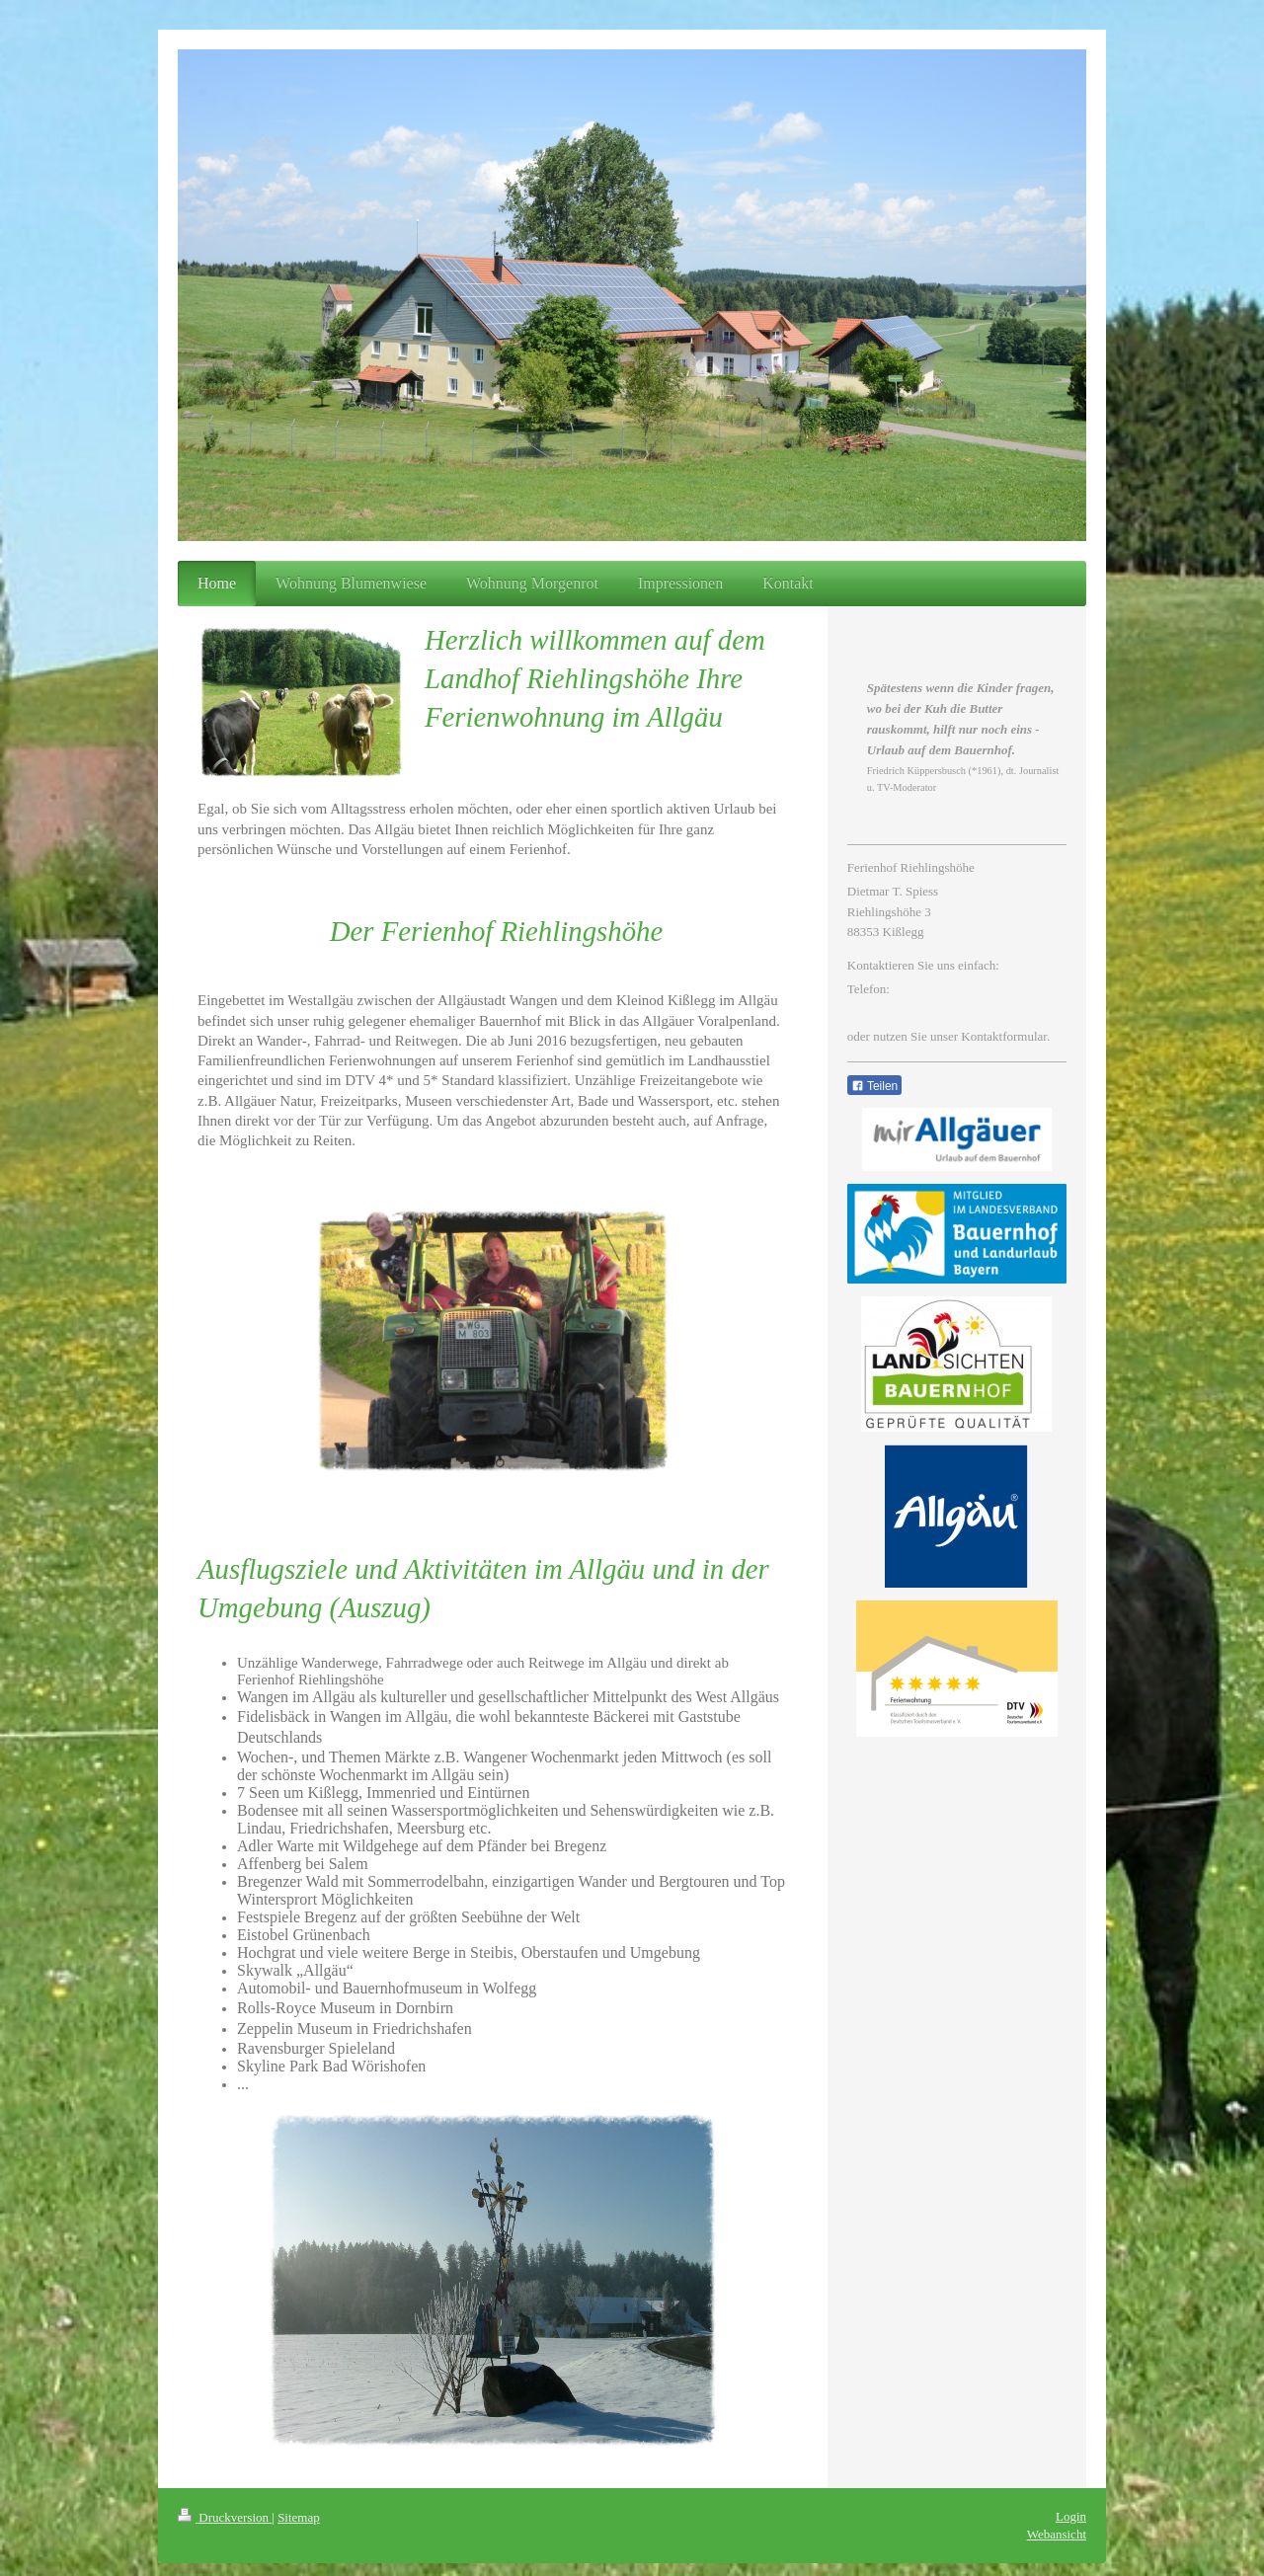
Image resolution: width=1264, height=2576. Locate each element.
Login (1071, 2516)
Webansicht (1056, 2534)
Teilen (874, 1086)
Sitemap (298, 2517)
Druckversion (225, 2517)
